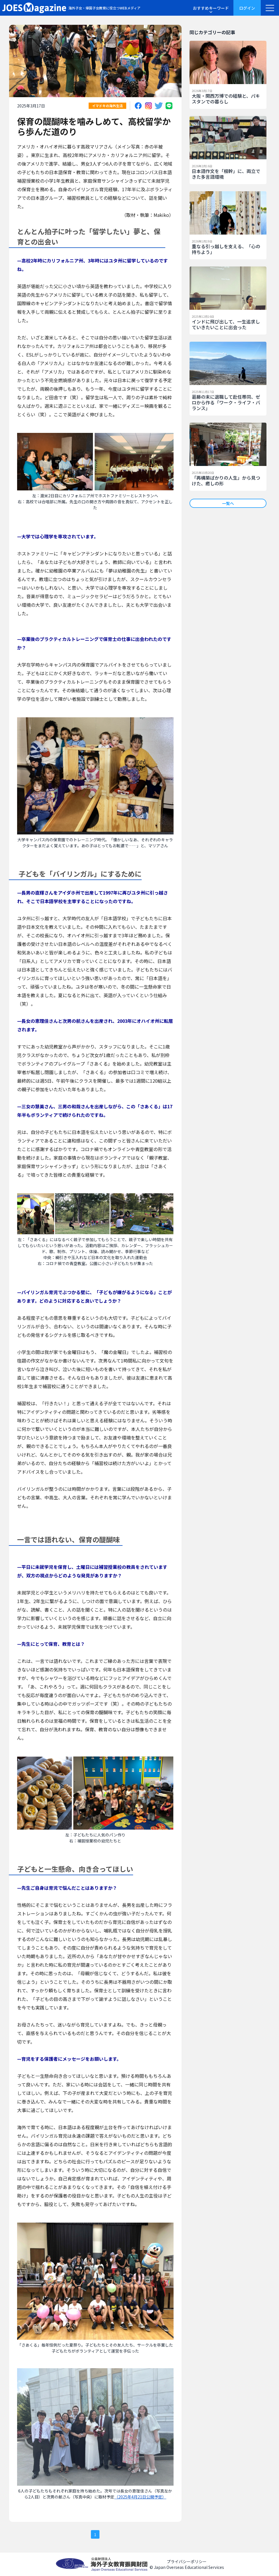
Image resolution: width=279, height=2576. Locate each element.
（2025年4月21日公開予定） (140, 2497)
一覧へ (228, 503)
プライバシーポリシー (187, 2561)
